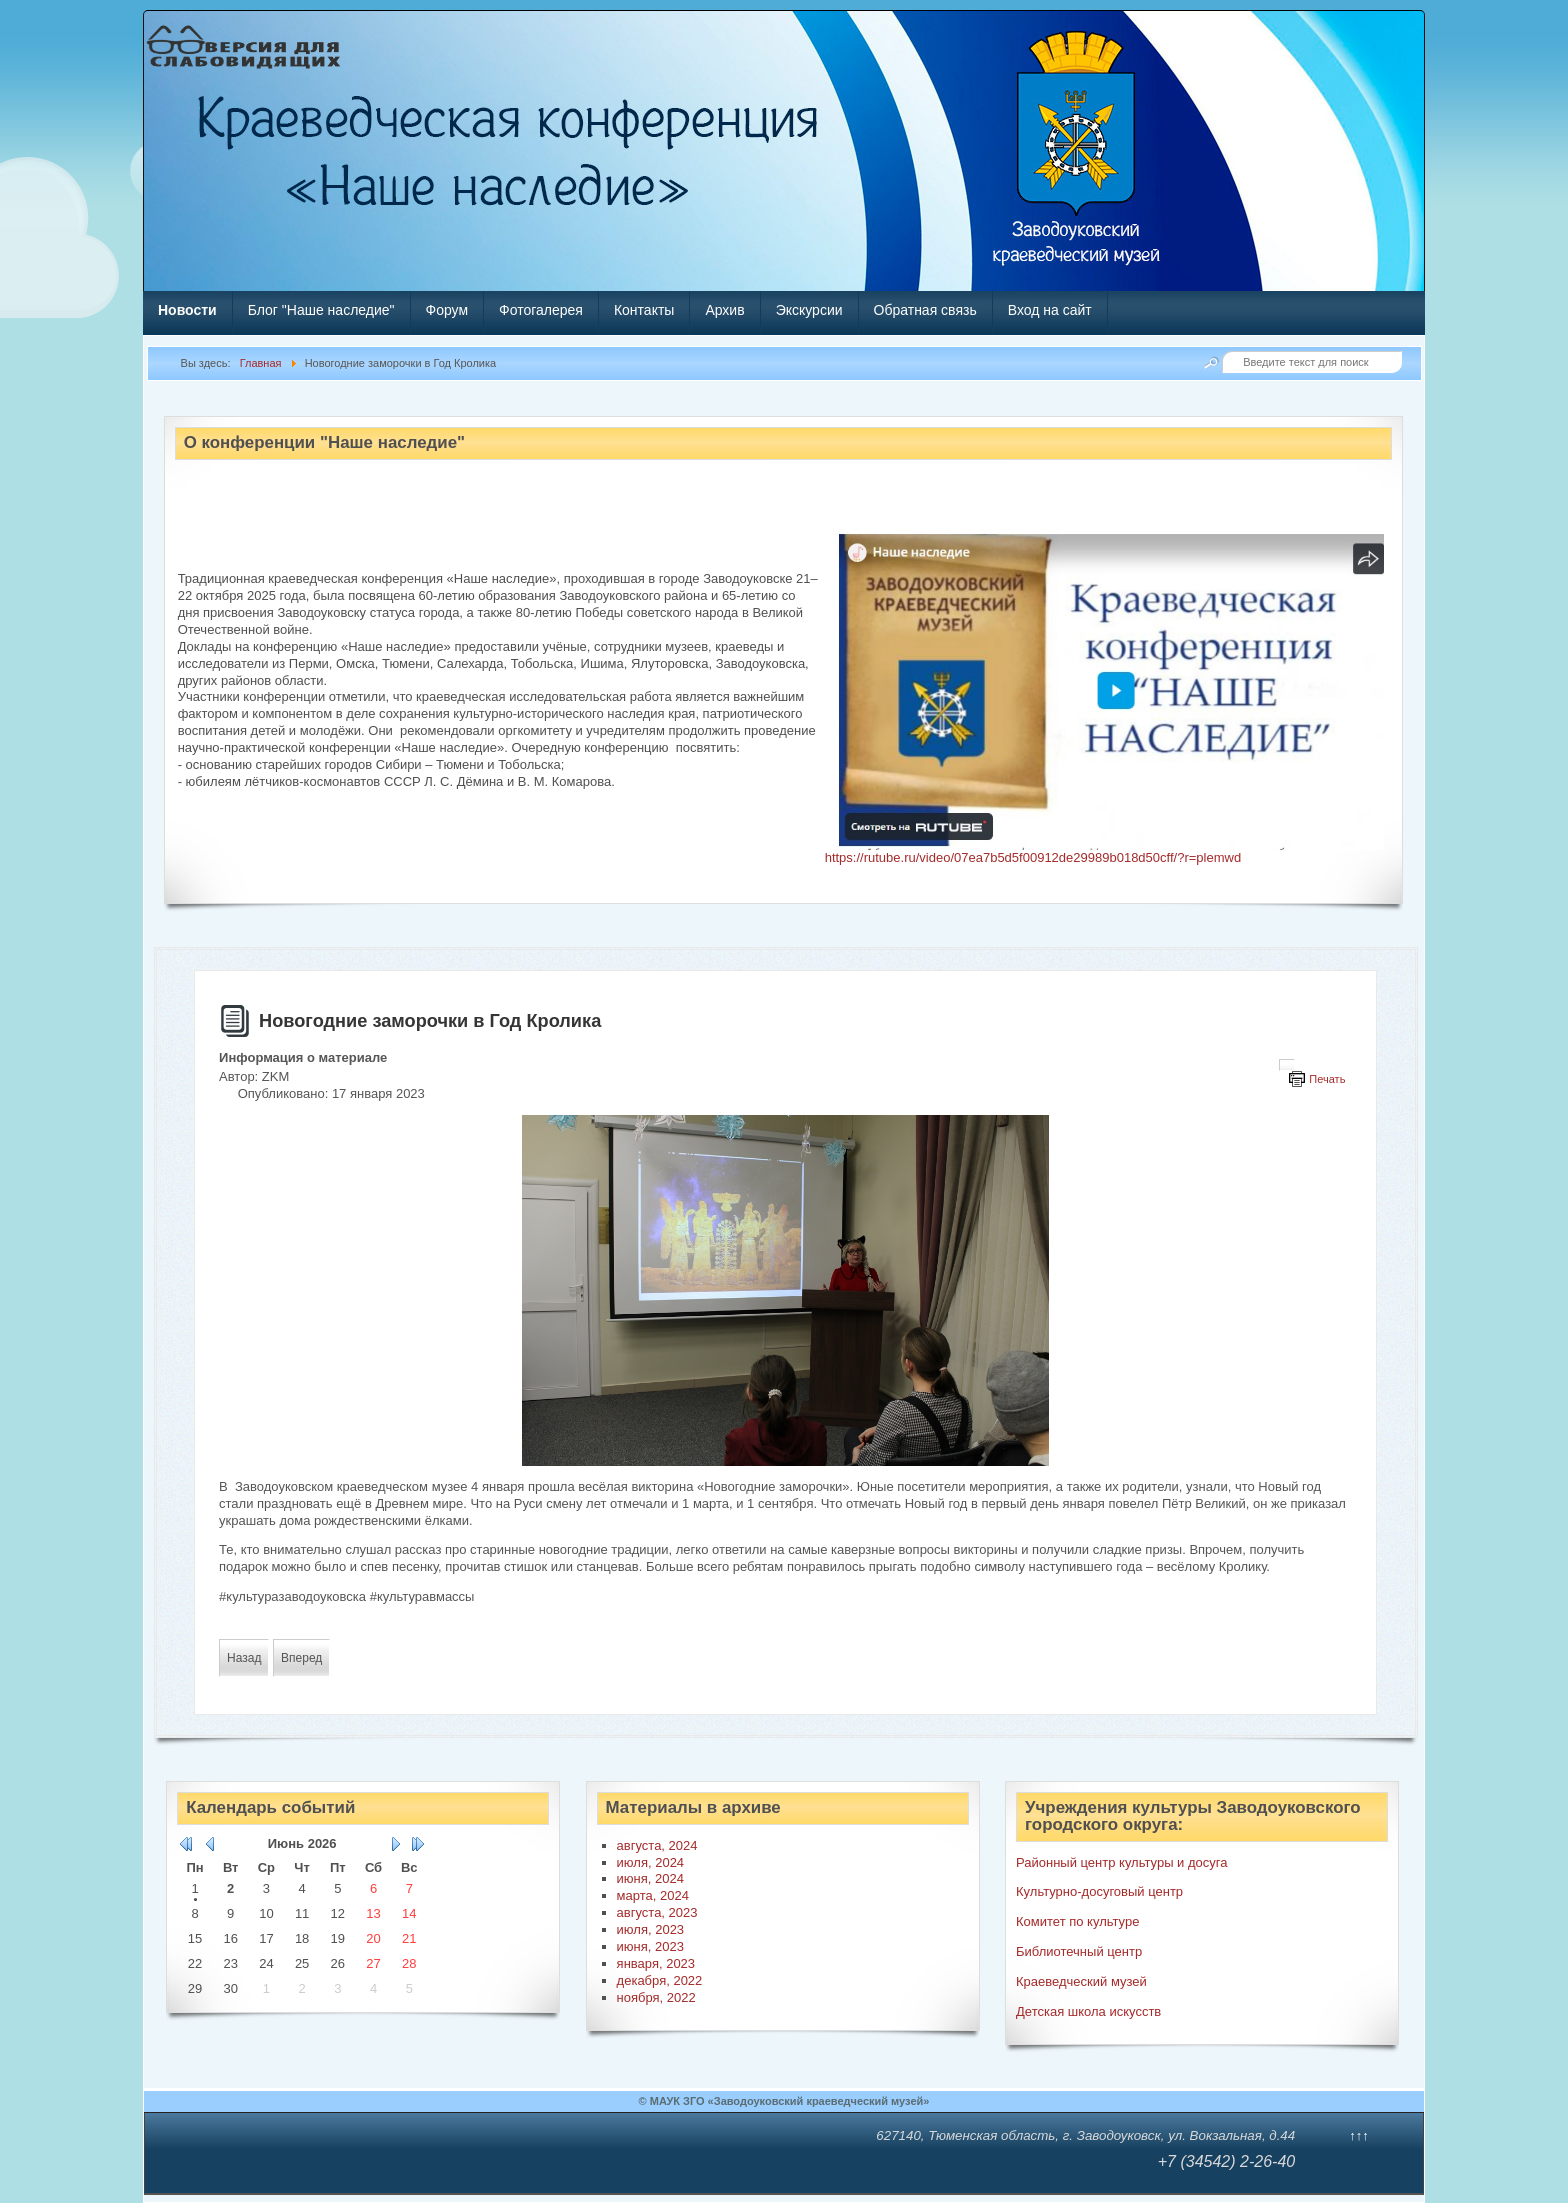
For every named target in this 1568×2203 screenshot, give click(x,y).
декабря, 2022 (660, 1980)
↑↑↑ (1359, 2135)
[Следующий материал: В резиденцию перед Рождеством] (301, 1658)
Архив (724, 310)
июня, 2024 (650, 1878)
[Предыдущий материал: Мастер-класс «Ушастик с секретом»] (244, 1658)
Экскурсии (809, 310)
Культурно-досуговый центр (1099, 1891)
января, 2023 (656, 1963)
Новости (187, 310)
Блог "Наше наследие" (321, 310)
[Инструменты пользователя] (1287, 1065)
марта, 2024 (653, 1895)
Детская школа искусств (1088, 2011)
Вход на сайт (1050, 310)
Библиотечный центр (1079, 1951)
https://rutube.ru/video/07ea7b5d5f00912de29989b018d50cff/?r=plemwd (1033, 857)
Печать (1327, 1079)
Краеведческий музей (1081, 1981)
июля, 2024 (651, 1862)
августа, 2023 (657, 1912)
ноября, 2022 (656, 1997)
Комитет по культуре (1077, 1921)
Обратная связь (925, 310)
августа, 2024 (657, 1845)
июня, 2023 (650, 1946)
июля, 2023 (651, 1929)
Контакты (644, 310)
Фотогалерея (541, 310)
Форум (447, 310)
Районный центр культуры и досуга (1121, 1862)
